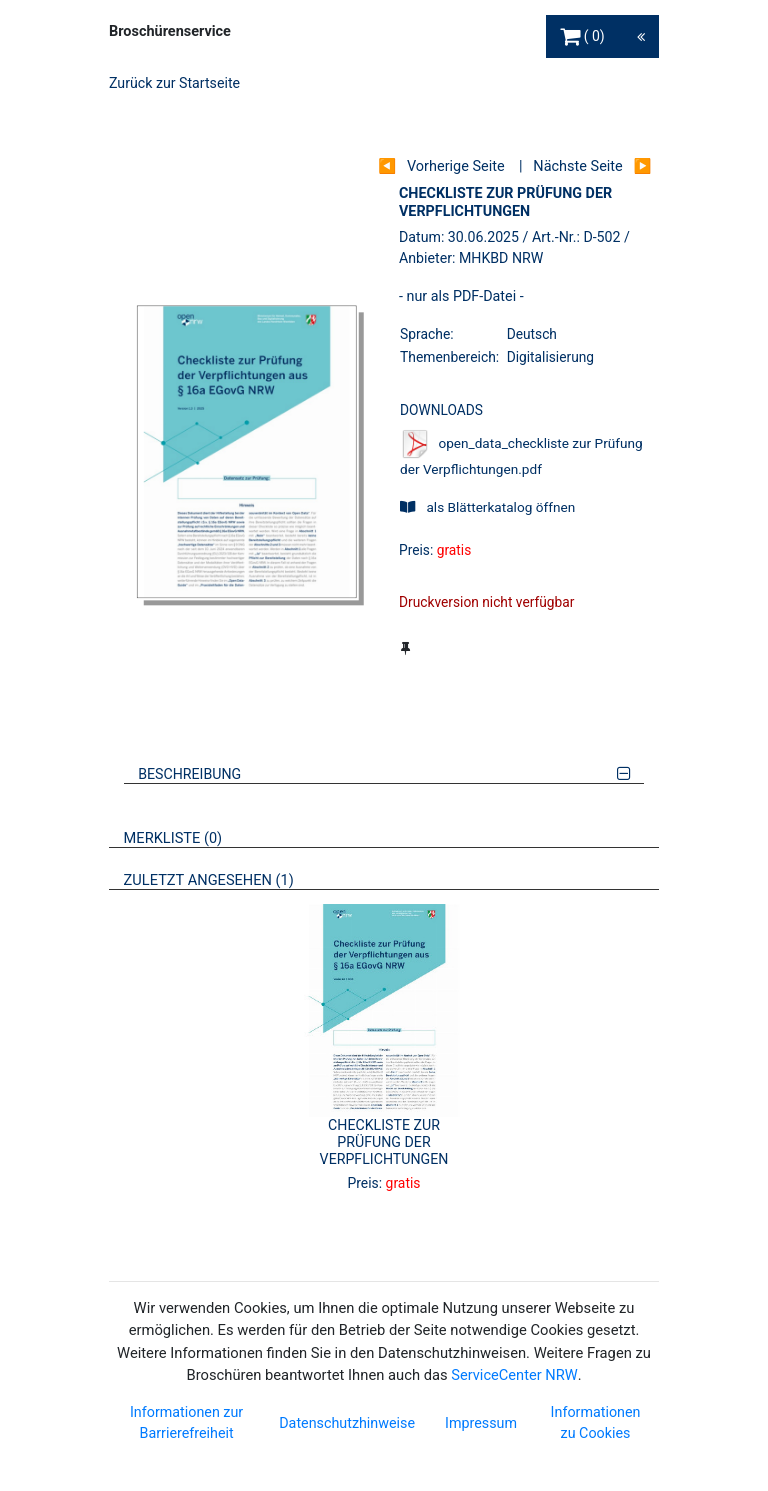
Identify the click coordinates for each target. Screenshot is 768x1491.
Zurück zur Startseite (174, 83)
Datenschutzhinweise (347, 1423)
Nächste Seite (577, 166)
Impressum (481, 1423)
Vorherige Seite (456, 166)
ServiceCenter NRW (514, 1375)
